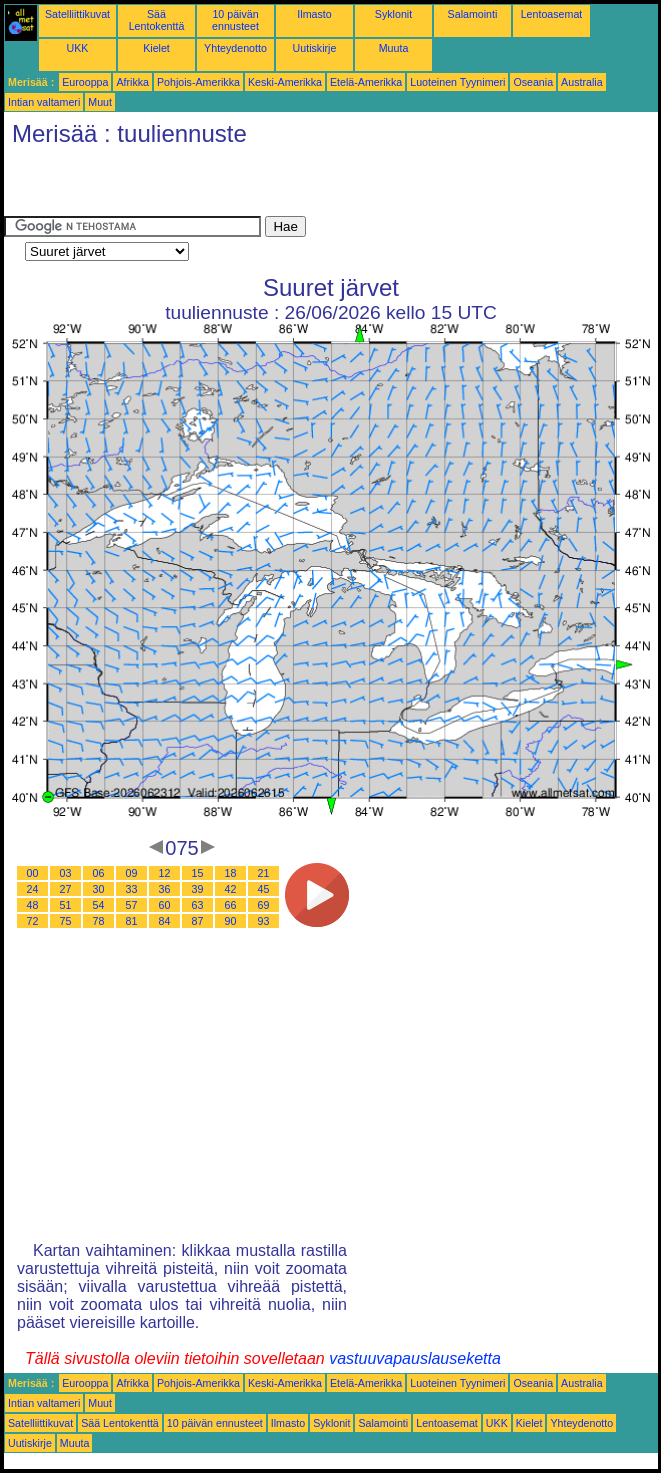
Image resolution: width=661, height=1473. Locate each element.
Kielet (156, 48)
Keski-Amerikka (285, 82)
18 (231, 873)
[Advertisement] (238, 186)
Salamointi (473, 14)
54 (99, 905)
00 (33, 873)
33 (132, 889)
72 (33, 921)
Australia (581, 82)
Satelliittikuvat (77, 14)
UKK (78, 48)
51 (66, 905)
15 (198, 873)
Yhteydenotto (235, 48)
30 (99, 889)
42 (231, 889)
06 (99, 873)
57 (132, 905)
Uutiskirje (315, 48)
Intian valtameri (44, 102)
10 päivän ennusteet (235, 20)
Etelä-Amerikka (366, 82)
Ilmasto (314, 14)
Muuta (394, 48)
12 (165, 873)
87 (198, 921)
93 (264, 921)
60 (165, 905)
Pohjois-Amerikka (198, 82)
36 (165, 889)
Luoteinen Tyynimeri (457, 82)
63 (198, 905)
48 (33, 905)
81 (132, 921)
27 (66, 889)
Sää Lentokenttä (157, 20)
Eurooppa (85, 82)
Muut (100, 102)
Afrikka (132, 82)
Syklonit (393, 14)
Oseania (533, 82)
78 (99, 921)
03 (66, 873)
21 (264, 873)
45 (264, 889)
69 (264, 905)
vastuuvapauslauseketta (415, 1358)
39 (198, 889)
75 (66, 921)
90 (231, 921)
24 (33, 889)
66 (231, 905)
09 (132, 873)
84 (165, 921)
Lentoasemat (552, 14)
